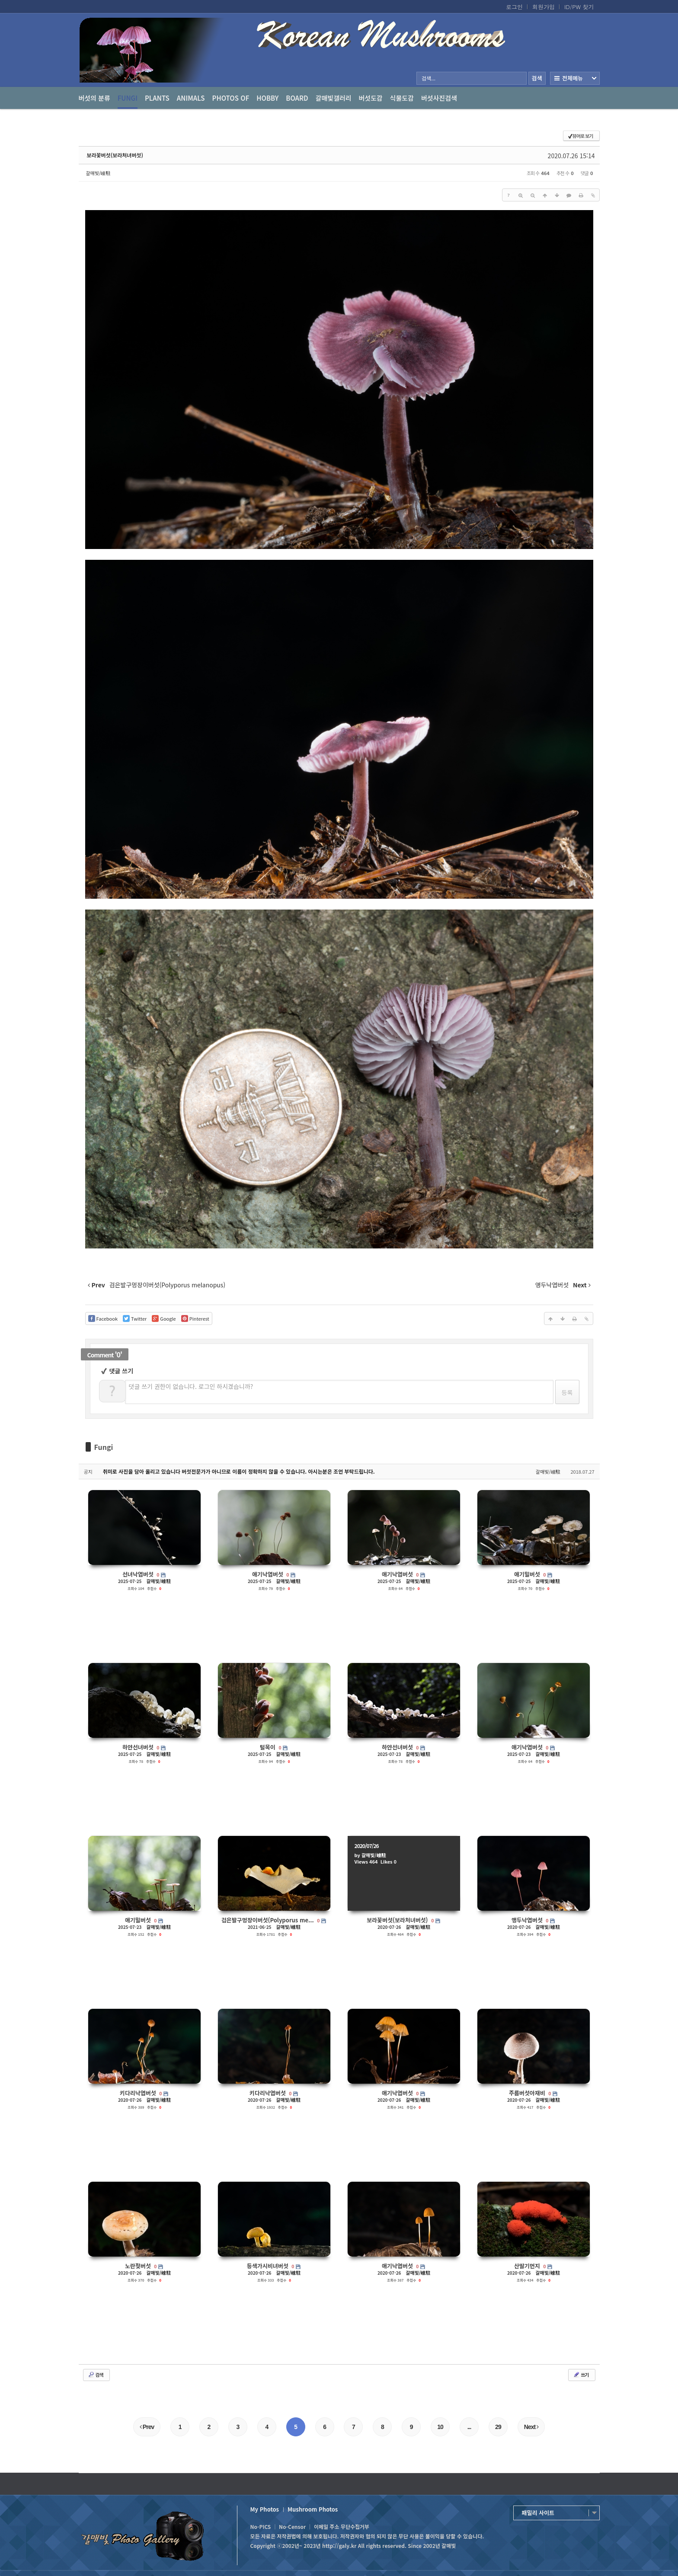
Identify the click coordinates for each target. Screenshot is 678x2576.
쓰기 (580, 2374)
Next (531, 2426)
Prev (147, 2426)
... (469, 2426)
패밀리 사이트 (538, 2513)
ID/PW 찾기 (579, 7)
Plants (157, 97)
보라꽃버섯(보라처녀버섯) (115, 155)
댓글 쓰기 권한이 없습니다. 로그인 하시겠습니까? (191, 1386)
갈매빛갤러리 (334, 97)
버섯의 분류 (94, 97)
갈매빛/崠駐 (98, 172)
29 (498, 2426)
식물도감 (402, 97)
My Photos (264, 2509)
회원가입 (543, 7)
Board (297, 97)
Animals (191, 97)
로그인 (514, 7)
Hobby (267, 97)
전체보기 (575, 78)
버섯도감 (371, 97)
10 (440, 2426)
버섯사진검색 (439, 97)
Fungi (128, 101)
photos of (230, 97)
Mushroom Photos (313, 2509)
